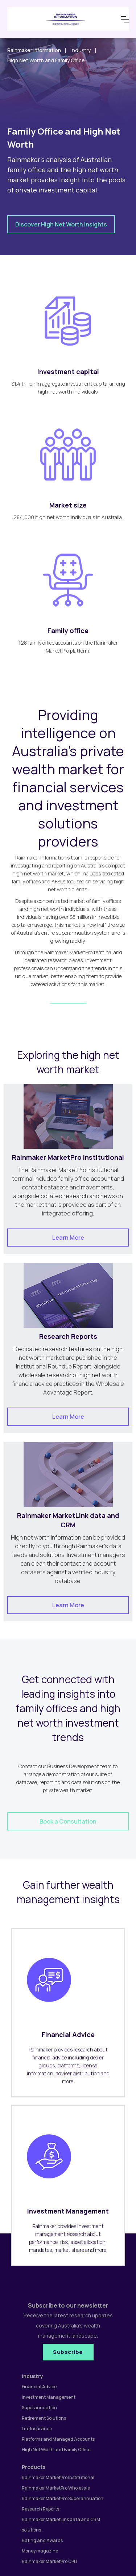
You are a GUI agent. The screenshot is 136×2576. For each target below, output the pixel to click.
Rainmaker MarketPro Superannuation (62, 2498)
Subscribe (68, 2352)
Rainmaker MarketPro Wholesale (56, 2488)
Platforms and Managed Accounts (58, 2439)
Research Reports (40, 2509)
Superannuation (39, 2408)
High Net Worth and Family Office (56, 2449)
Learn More (68, 1238)
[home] (61, 19)
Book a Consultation (68, 1821)
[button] (125, 19)
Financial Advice (39, 2387)
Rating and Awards (42, 2540)
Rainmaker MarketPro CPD (49, 2561)
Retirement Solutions (44, 2418)
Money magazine (40, 2551)
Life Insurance (37, 2429)
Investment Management (48, 2397)
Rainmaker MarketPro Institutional (58, 2477)
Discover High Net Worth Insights (61, 224)
